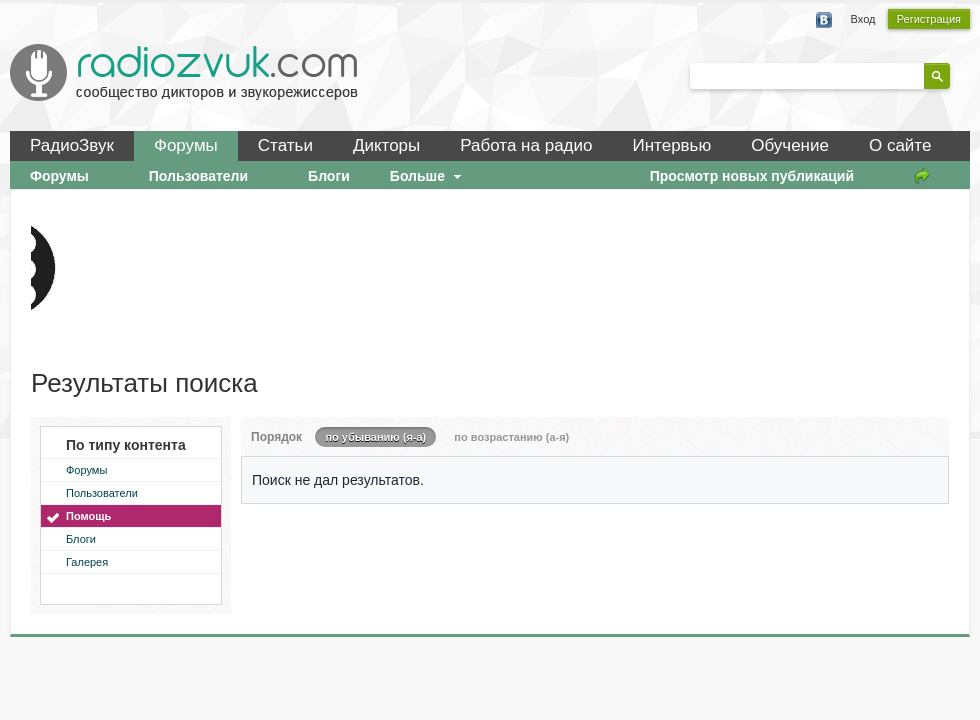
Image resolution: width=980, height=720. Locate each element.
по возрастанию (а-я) (511, 437)
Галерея (87, 562)
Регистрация (929, 19)
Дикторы (386, 145)
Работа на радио (526, 145)
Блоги (81, 539)
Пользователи (102, 493)
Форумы (186, 145)
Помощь (88, 516)
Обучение (790, 145)
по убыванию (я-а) (375, 437)
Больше (428, 176)
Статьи (285, 145)
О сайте (900, 145)
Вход (863, 19)
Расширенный (962, 75)
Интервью (671, 145)
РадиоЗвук (72, 145)
